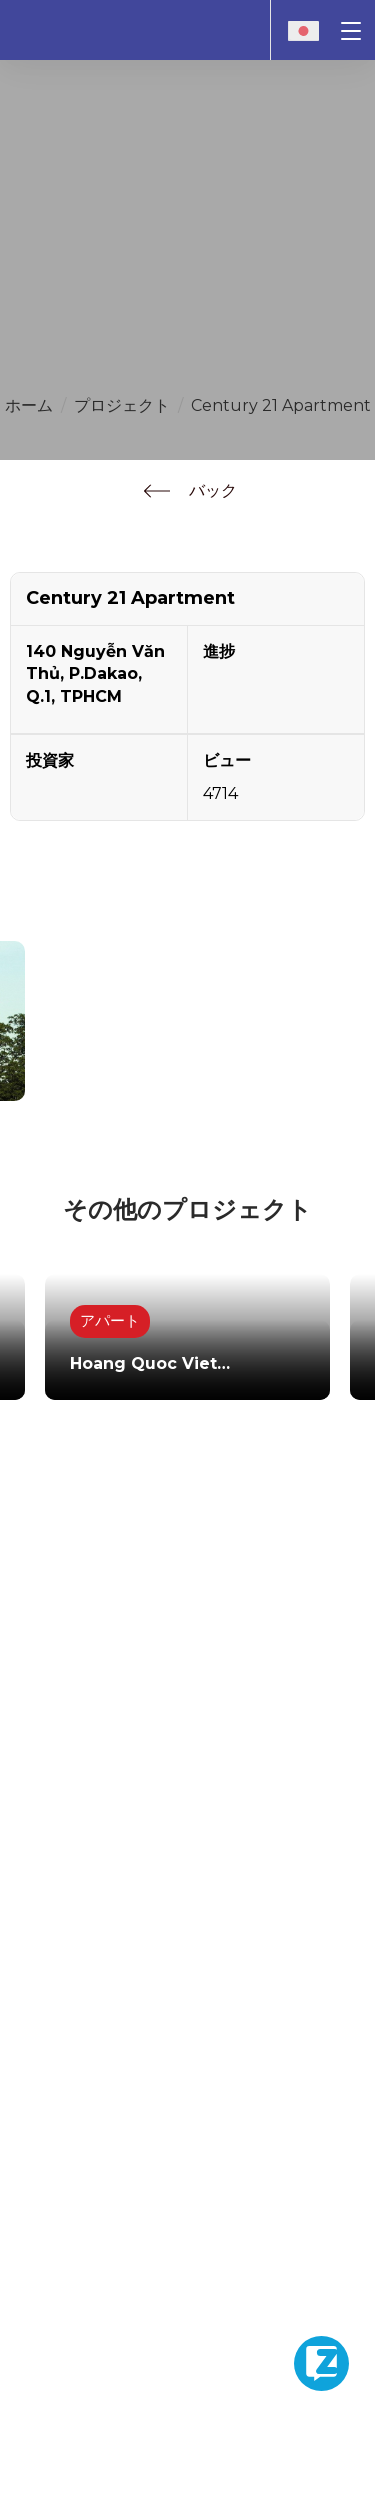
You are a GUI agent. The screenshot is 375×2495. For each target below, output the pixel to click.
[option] (187, 1320)
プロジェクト (122, 405)
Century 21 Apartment (281, 405)
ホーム (29, 405)
